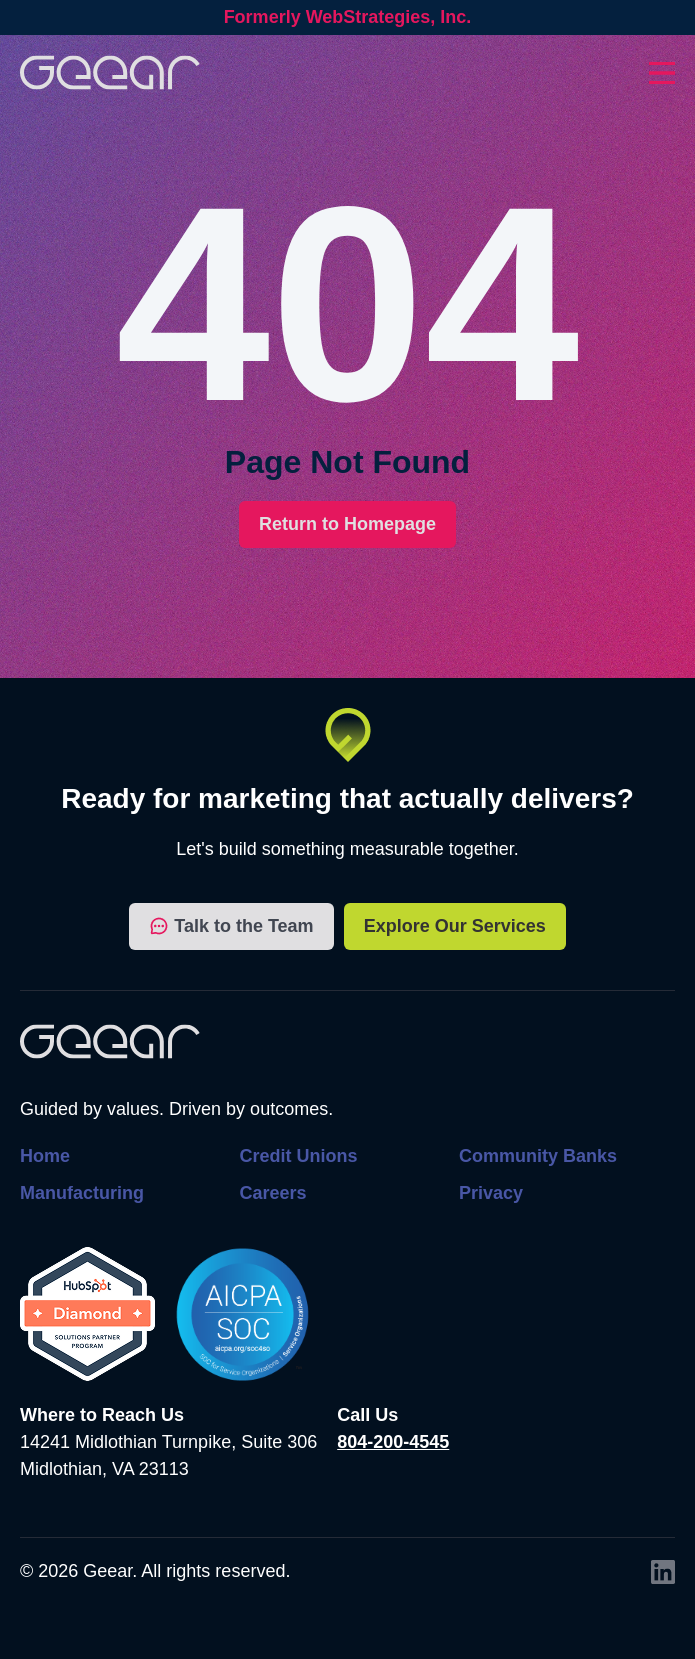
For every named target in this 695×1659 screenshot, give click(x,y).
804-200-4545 (393, 1442)
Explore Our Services (455, 926)
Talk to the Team (231, 926)
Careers (272, 1193)
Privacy (491, 1193)
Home (45, 1156)
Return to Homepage (347, 524)
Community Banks (538, 1156)
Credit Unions (298, 1156)
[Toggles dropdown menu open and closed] (662, 73)
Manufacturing (82, 1193)
